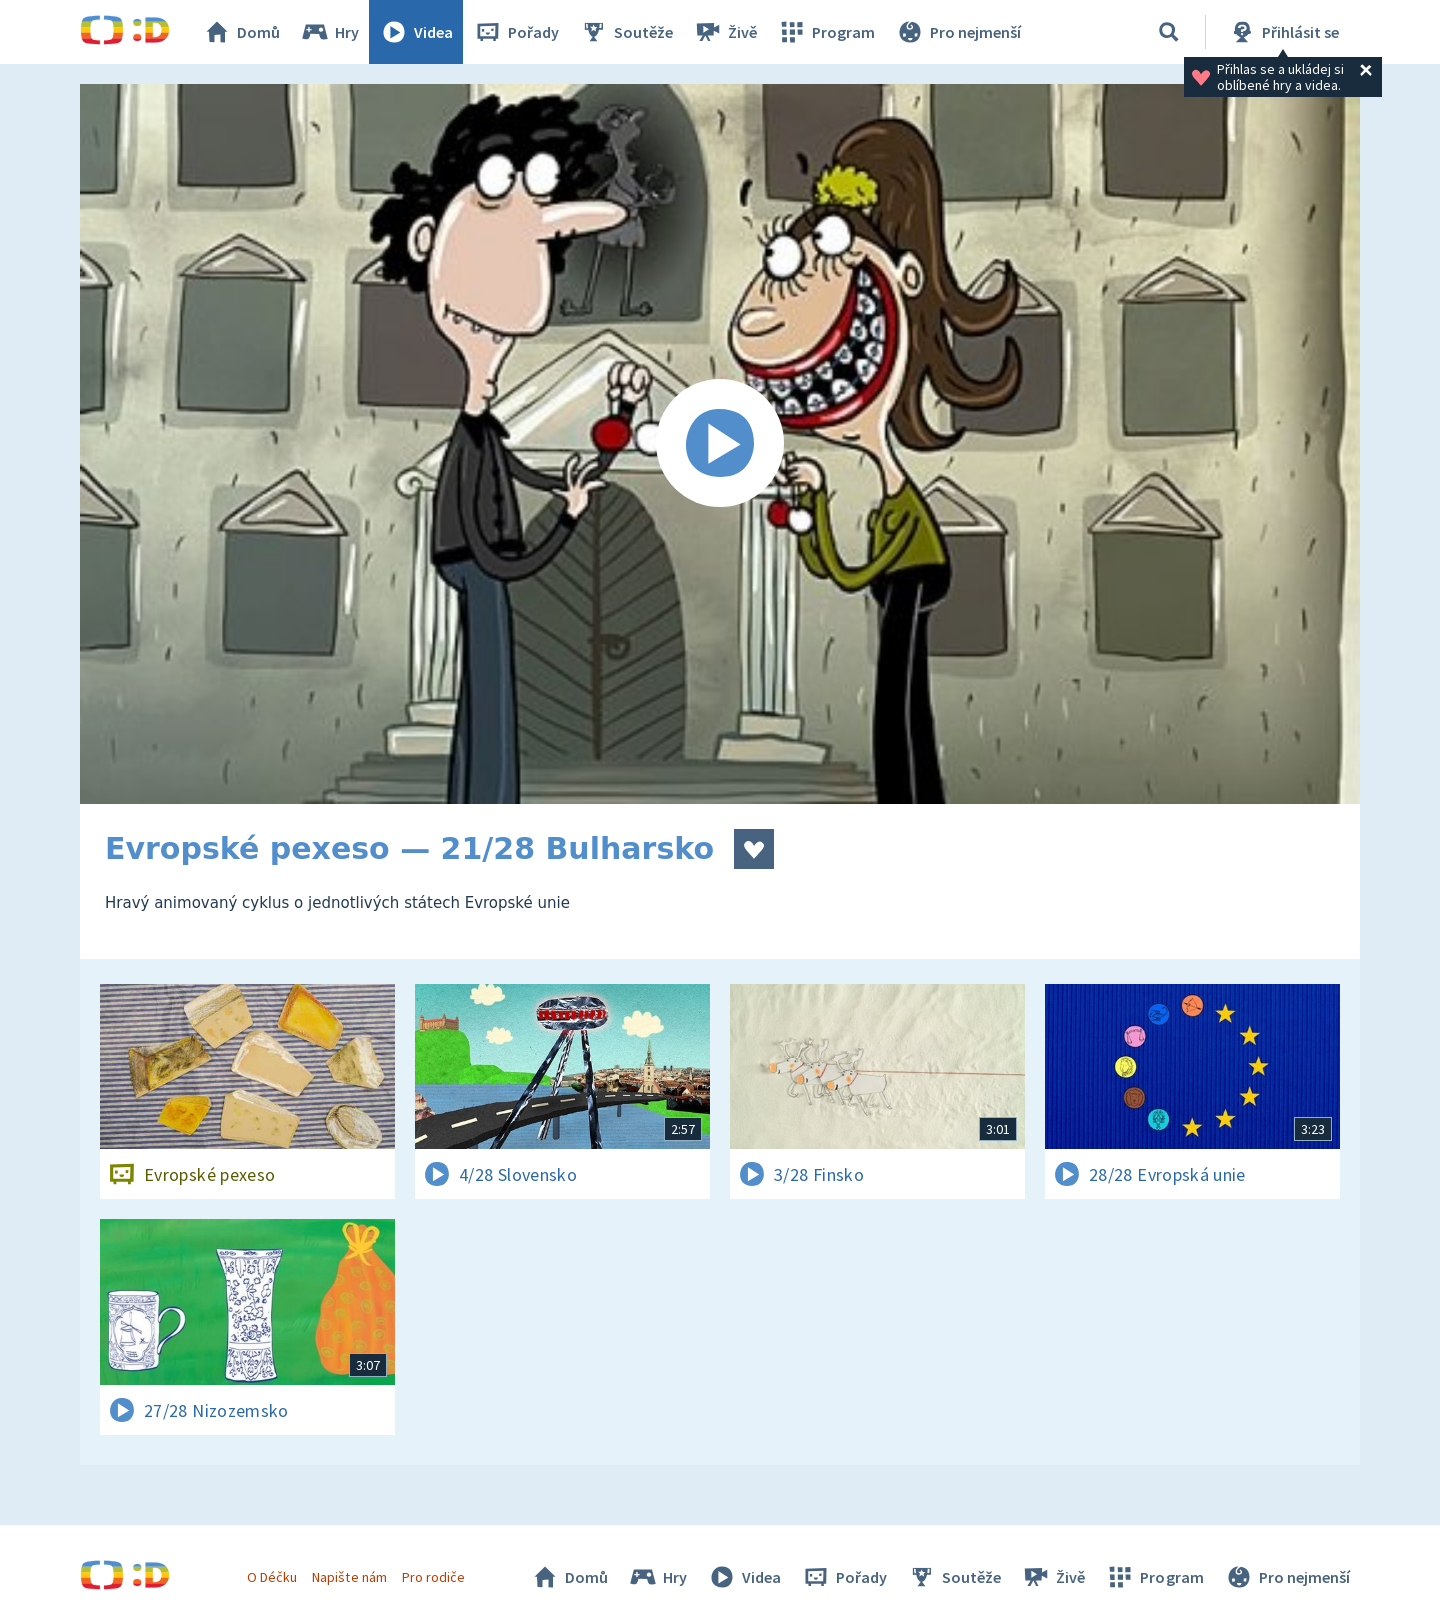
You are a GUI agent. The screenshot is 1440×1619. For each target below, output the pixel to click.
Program (826, 32)
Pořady (516, 32)
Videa (416, 32)
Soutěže (626, 32)
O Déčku (272, 1577)
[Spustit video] (720, 444)
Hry (329, 32)
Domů (241, 32)
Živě (725, 32)
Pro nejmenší (958, 32)
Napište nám (349, 1577)
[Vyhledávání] (1169, 32)
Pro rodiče (433, 1577)
